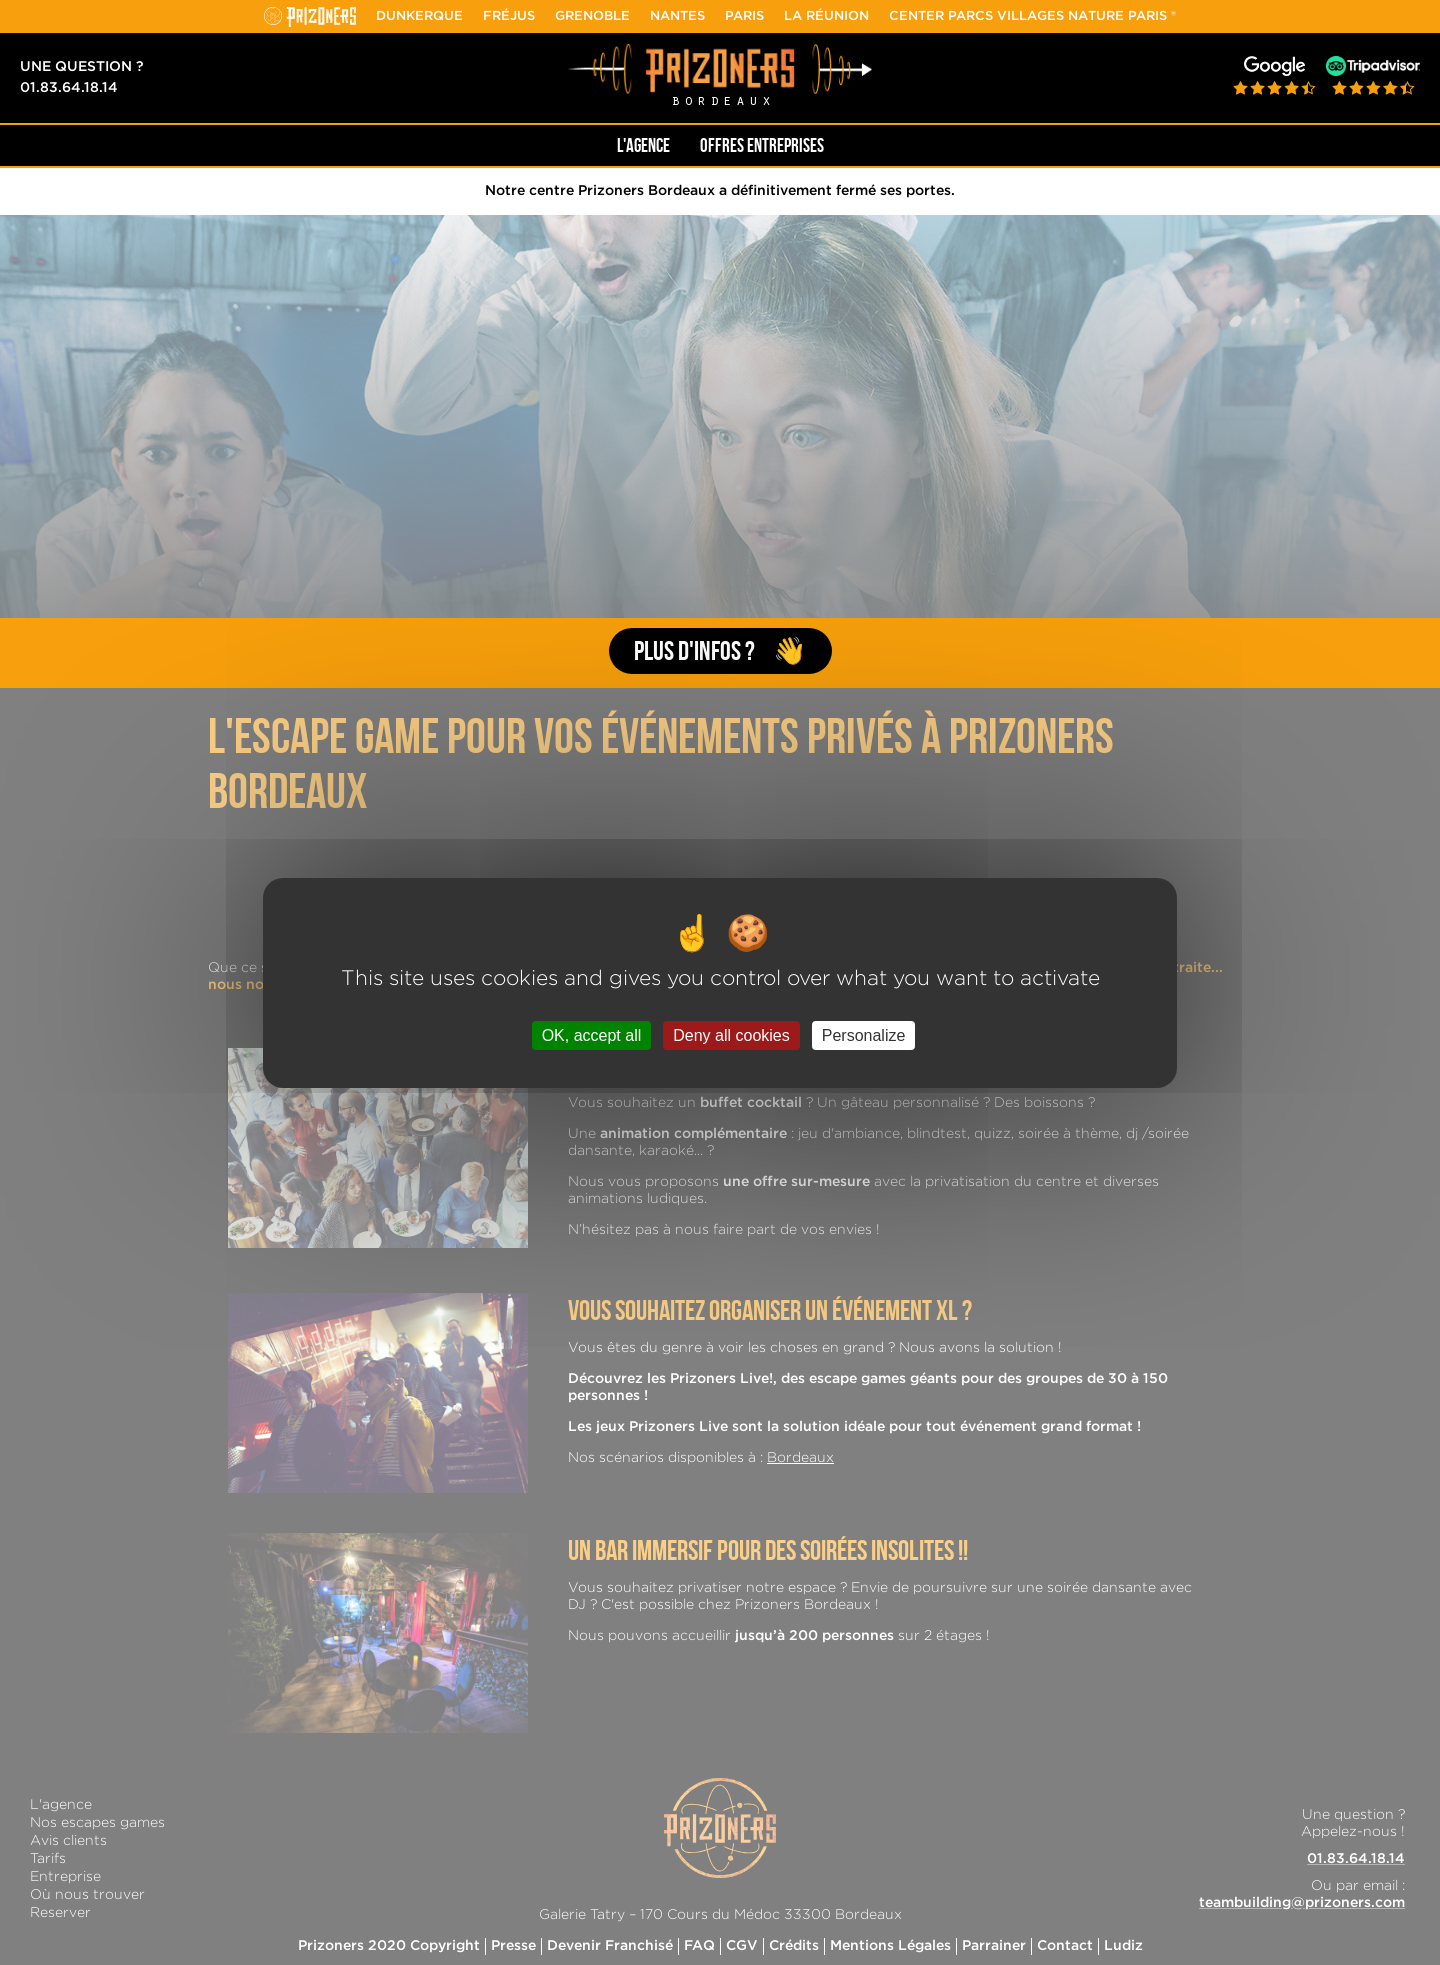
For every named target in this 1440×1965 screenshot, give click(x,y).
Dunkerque (419, 16)
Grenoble (592, 16)
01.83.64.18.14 (69, 88)
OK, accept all (592, 1034)
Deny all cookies (731, 1034)
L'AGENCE (643, 145)
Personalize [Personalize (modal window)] (864, 1034)
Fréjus (509, 16)
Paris (744, 16)
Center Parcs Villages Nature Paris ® (1032, 16)
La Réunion (826, 16)
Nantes (677, 16)
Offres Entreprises (762, 145)
